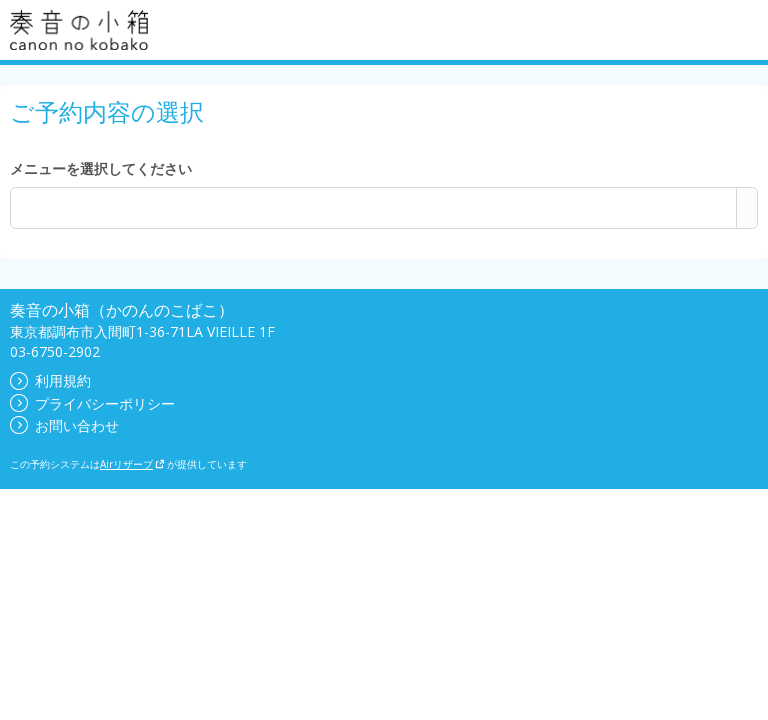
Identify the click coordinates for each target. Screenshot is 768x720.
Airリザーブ (132, 464)
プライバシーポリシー (92, 403)
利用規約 (50, 380)
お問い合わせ (64, 425)
